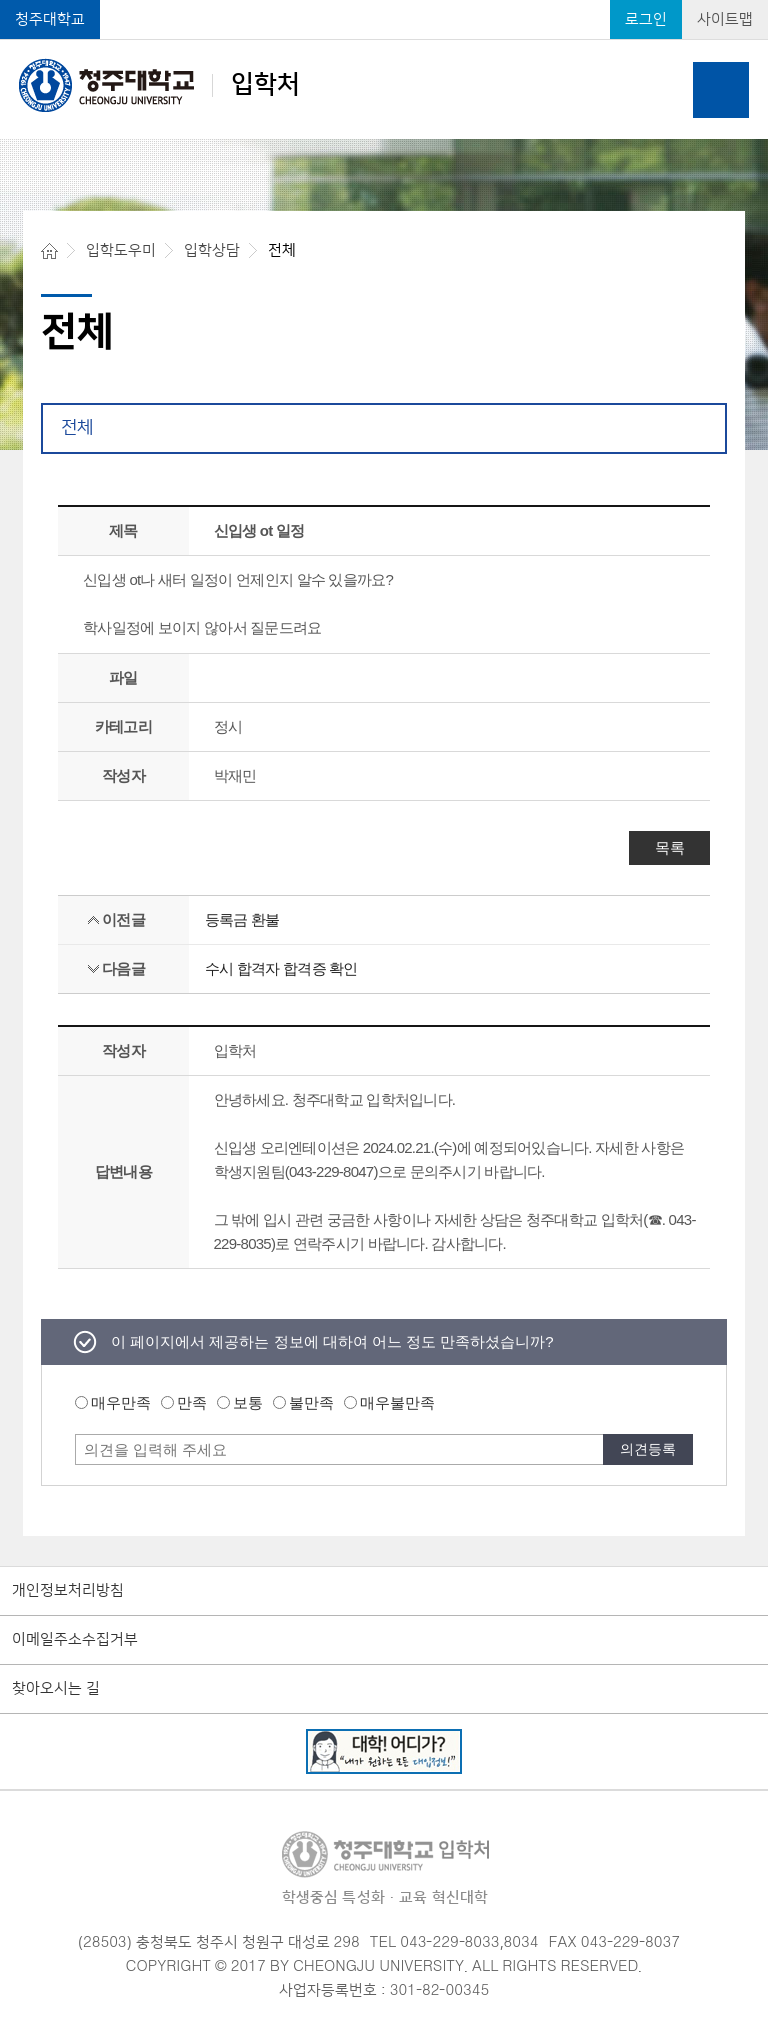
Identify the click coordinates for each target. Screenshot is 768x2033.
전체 (77, 428)
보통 (248, 1402)
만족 (192, 1402)
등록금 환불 (242, 919)
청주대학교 (50, 19)
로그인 (646, 19)
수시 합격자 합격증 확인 (281, 968)
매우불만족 (397, 1402)
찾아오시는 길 (56, 1689)
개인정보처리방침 (68, 1591)
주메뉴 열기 (721, 90)
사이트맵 (725, 19)
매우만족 (121, 1402)
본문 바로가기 (384, 1)
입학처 (159, 85)
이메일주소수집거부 (75, 1640)
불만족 (311, 1402)
